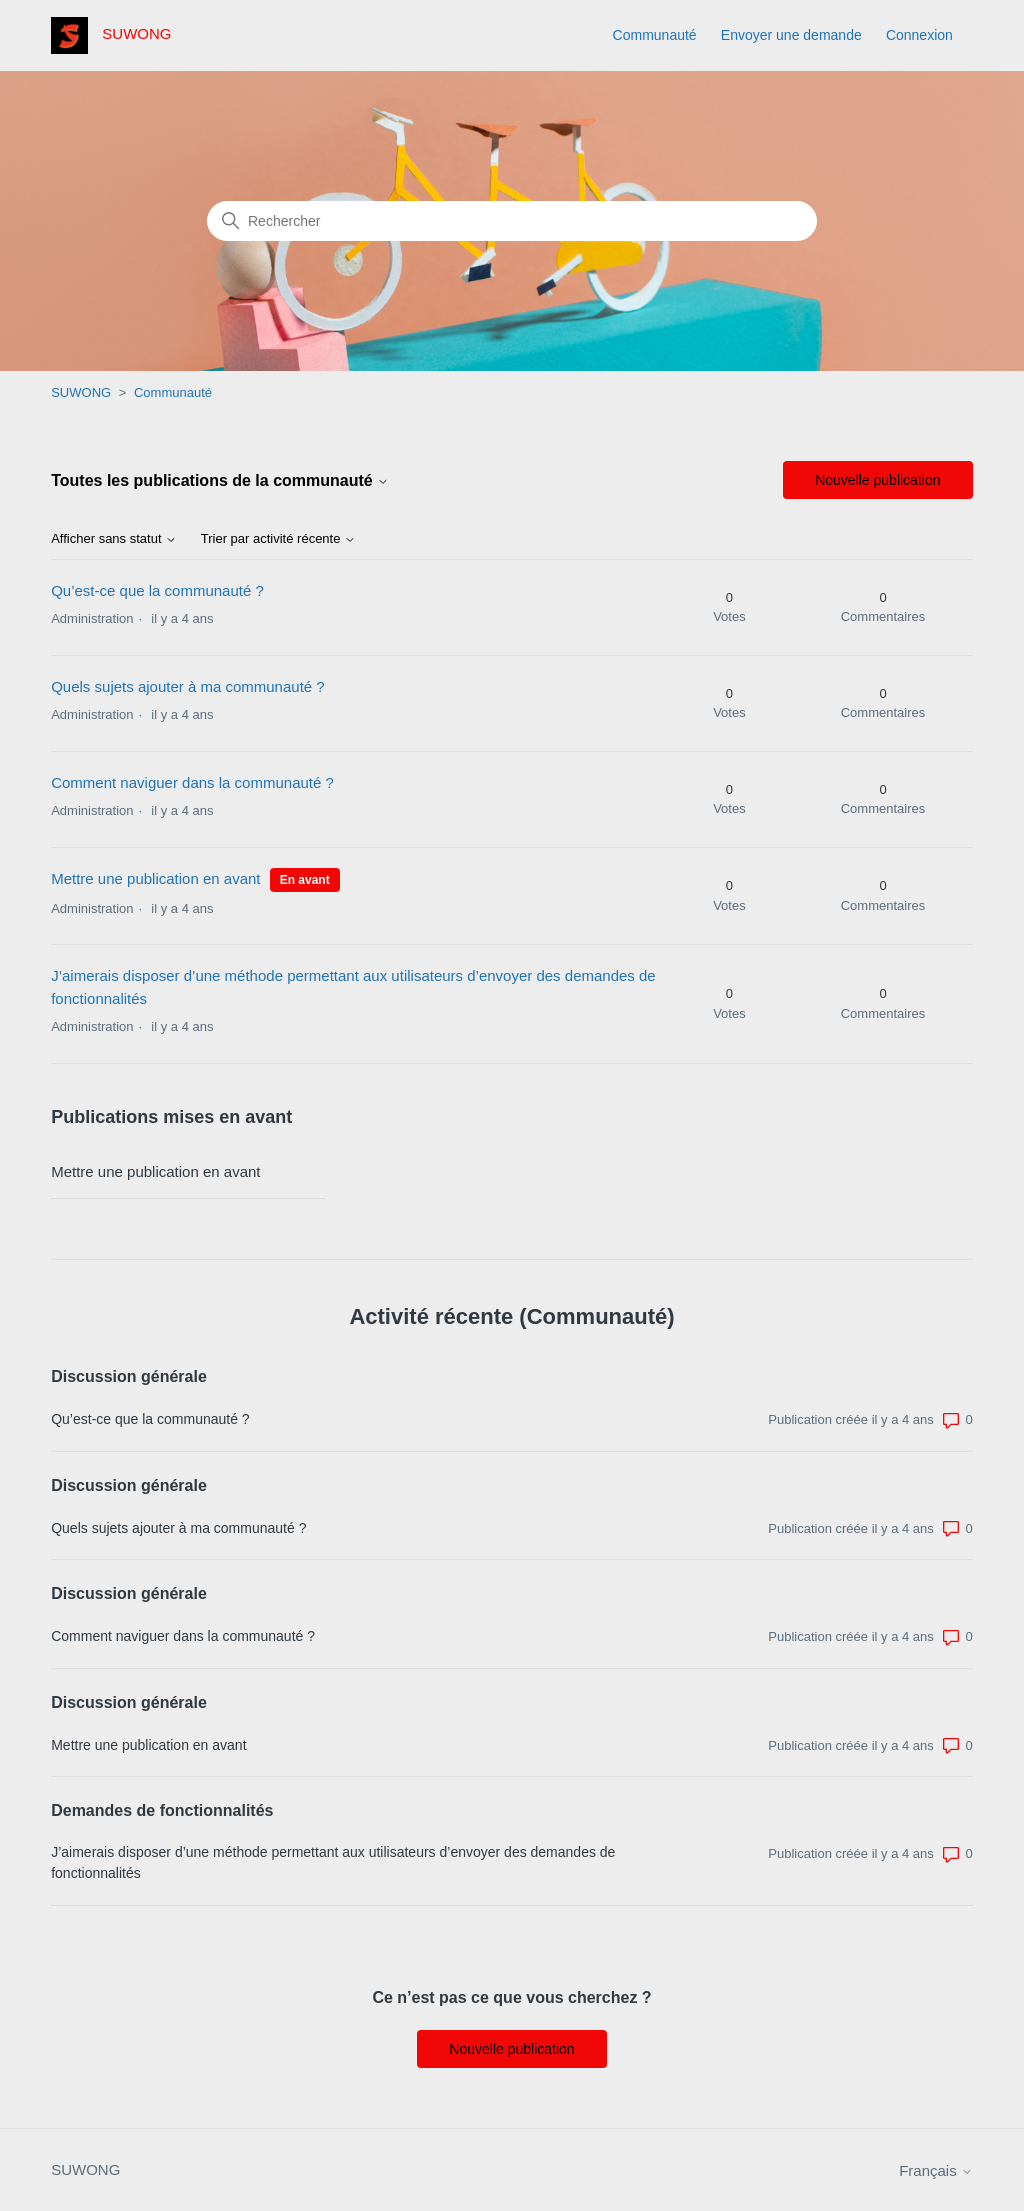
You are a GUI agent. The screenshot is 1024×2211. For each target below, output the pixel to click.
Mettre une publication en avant (155, 878)
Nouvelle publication (877, 480)
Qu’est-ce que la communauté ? (157, 590)
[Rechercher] (512, 221)
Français (936, 2170)
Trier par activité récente (278, 539)
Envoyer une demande (791, 35)
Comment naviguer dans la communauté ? (192, 782)
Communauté (655, 35)
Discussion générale (129, 1376)
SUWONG (81, 392)
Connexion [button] (919, 35)
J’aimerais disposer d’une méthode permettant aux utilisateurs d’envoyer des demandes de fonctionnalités (333, 1862)
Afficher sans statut (114, 539)
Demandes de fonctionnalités (162, 1810)
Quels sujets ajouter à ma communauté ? (187, 686)
